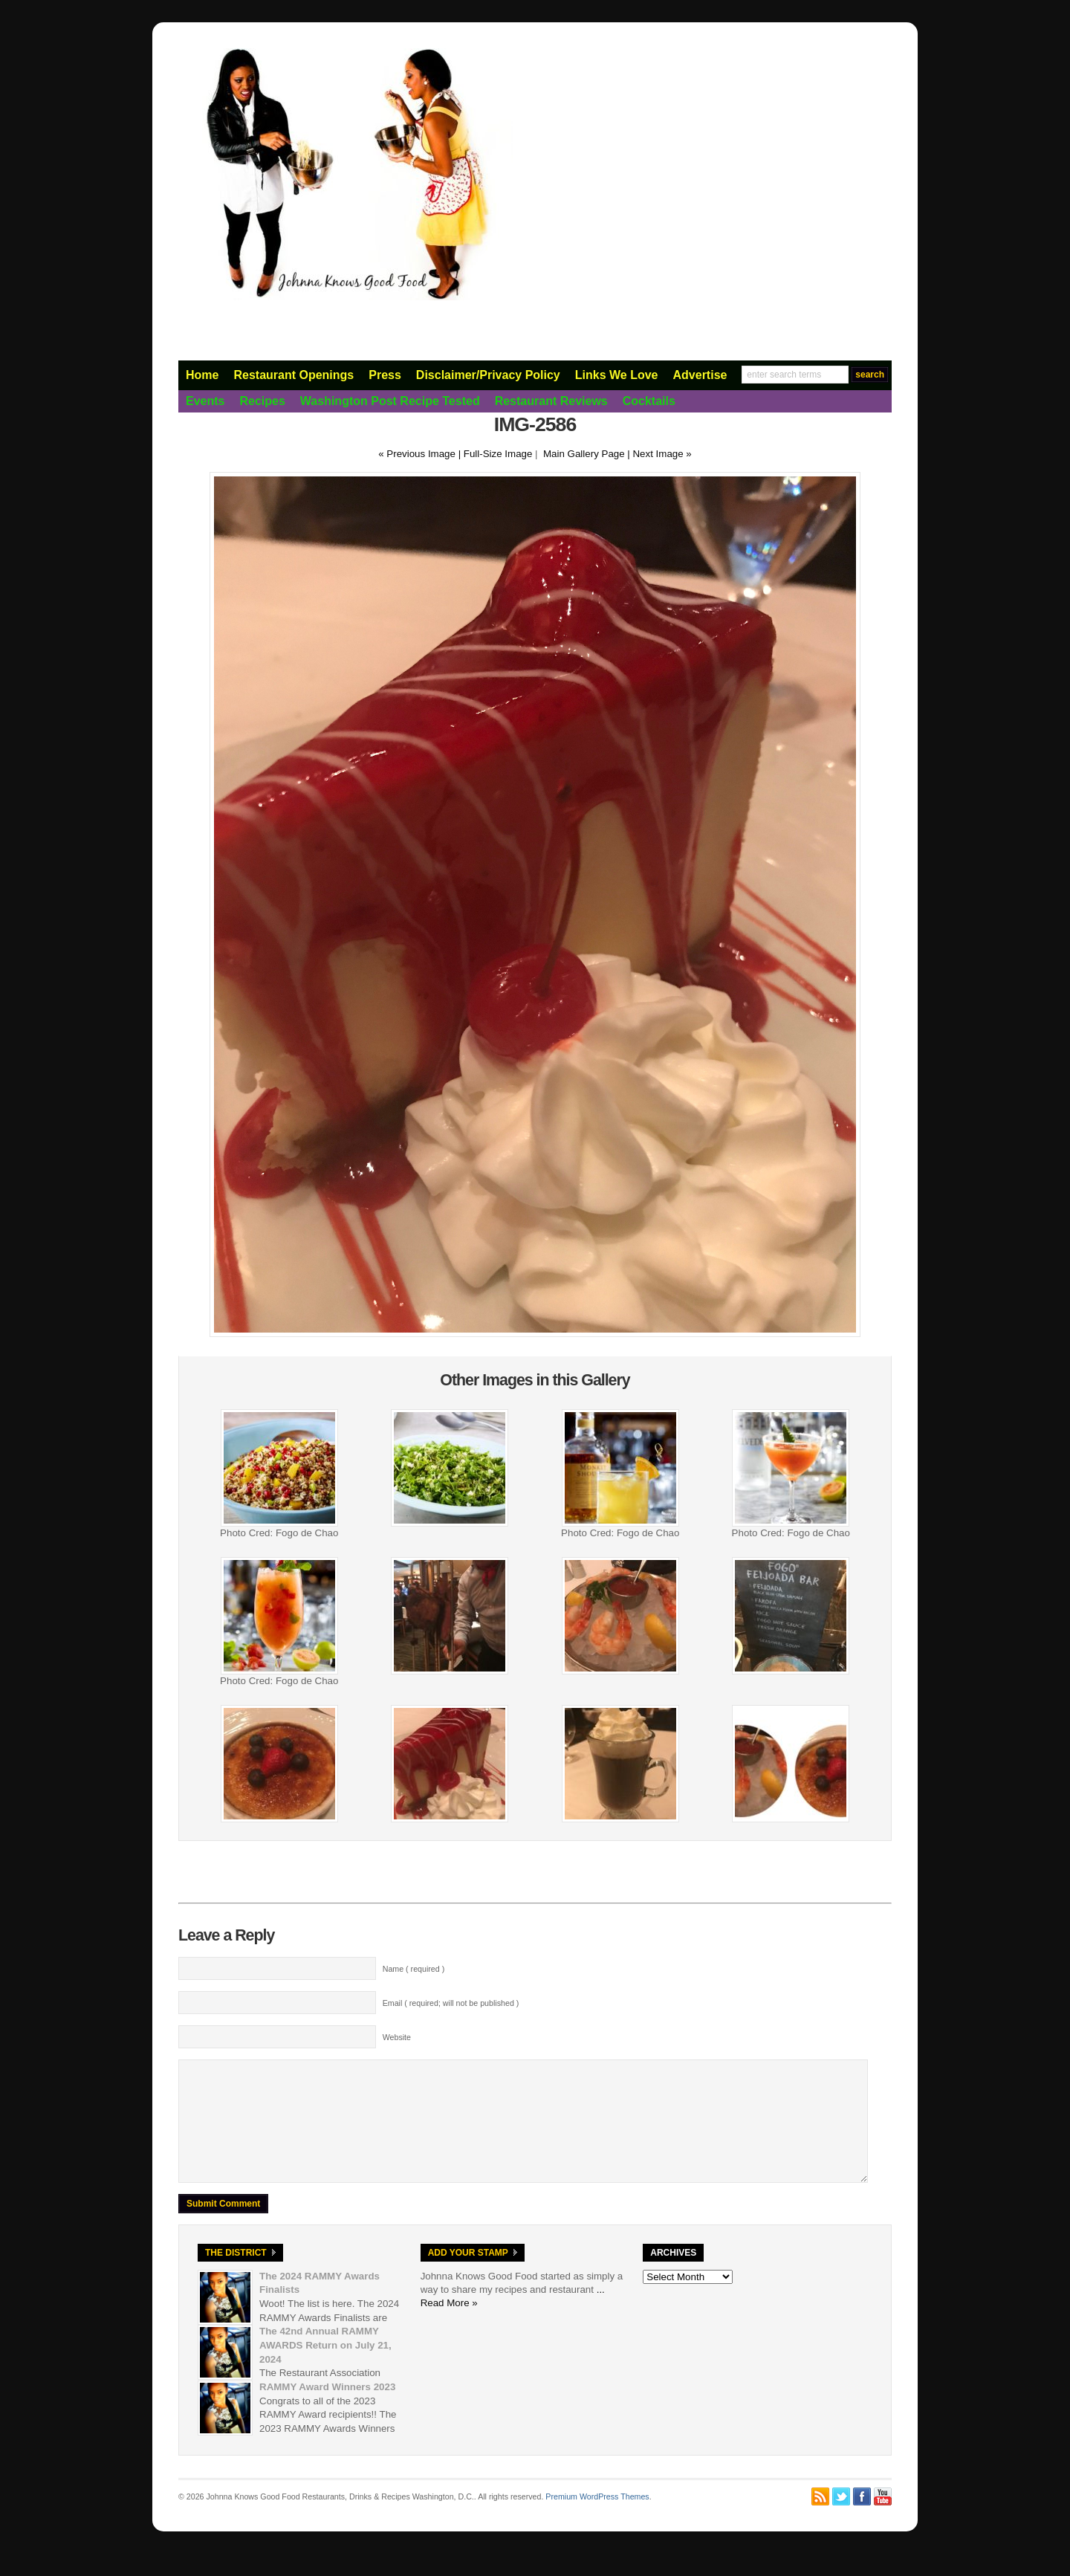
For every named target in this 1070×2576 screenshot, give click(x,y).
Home (202, 375)
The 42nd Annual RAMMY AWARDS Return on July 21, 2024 (325, 2367)
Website (397, 2037)
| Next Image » (659, 453)
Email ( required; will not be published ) (451, 2003)
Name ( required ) (414, 1968)
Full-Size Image (498, 453)
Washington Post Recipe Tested (390, 401)
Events (205, 401)
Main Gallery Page (584, 453)
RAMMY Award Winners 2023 (327, 2409)
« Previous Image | (421, 453)
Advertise (700, 375)
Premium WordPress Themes (597, 2518)
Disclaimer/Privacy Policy (488, 375)
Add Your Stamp (468, 2275)
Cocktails (649, 401)
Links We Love (616, 375)
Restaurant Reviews (551, 401)
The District (236, 2275)
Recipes (262, 401)
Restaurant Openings (293, 375)
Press (385, 375)
